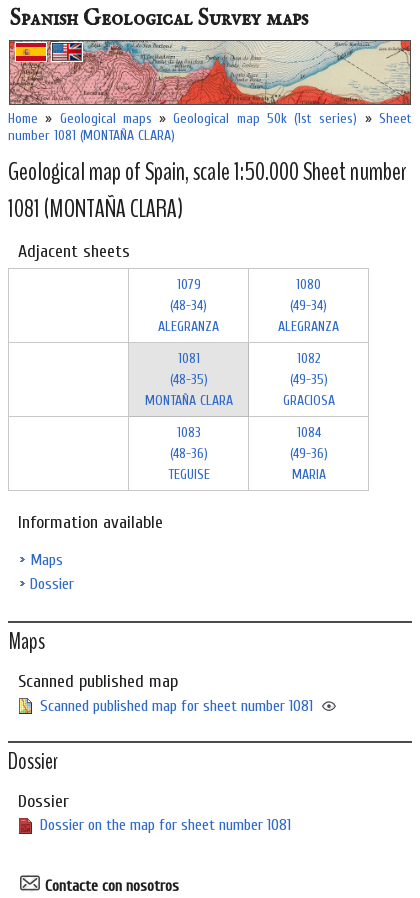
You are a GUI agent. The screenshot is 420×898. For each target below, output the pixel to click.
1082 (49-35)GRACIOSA (309, 379)
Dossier (52, 584)
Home (23, 118)
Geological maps (106, 118)
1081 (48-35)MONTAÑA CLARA (189, 379)
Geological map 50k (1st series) (265, 118)
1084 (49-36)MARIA (309, 453)
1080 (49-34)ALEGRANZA (308, 305)
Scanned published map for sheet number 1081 (176, 706)
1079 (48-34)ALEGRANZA (188, 305)
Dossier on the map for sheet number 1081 (165, 825)
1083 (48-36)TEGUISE (189, 453)
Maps (46, 560)
